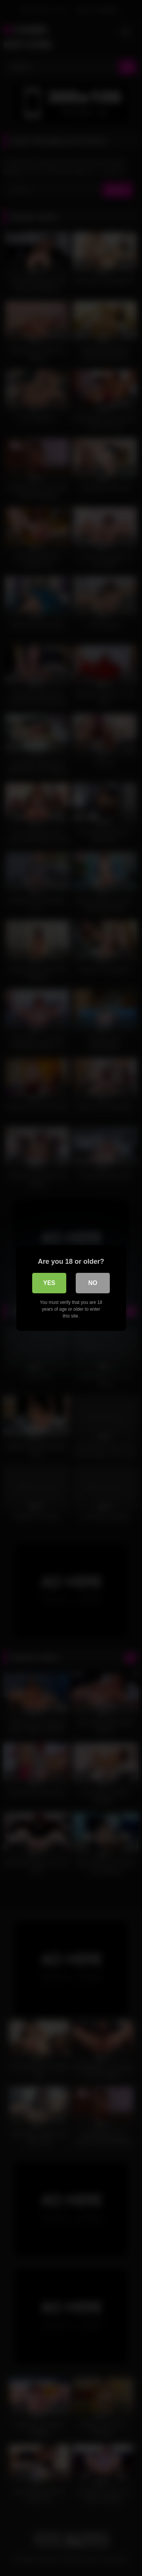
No (92, 1283)
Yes (49, 1283)
